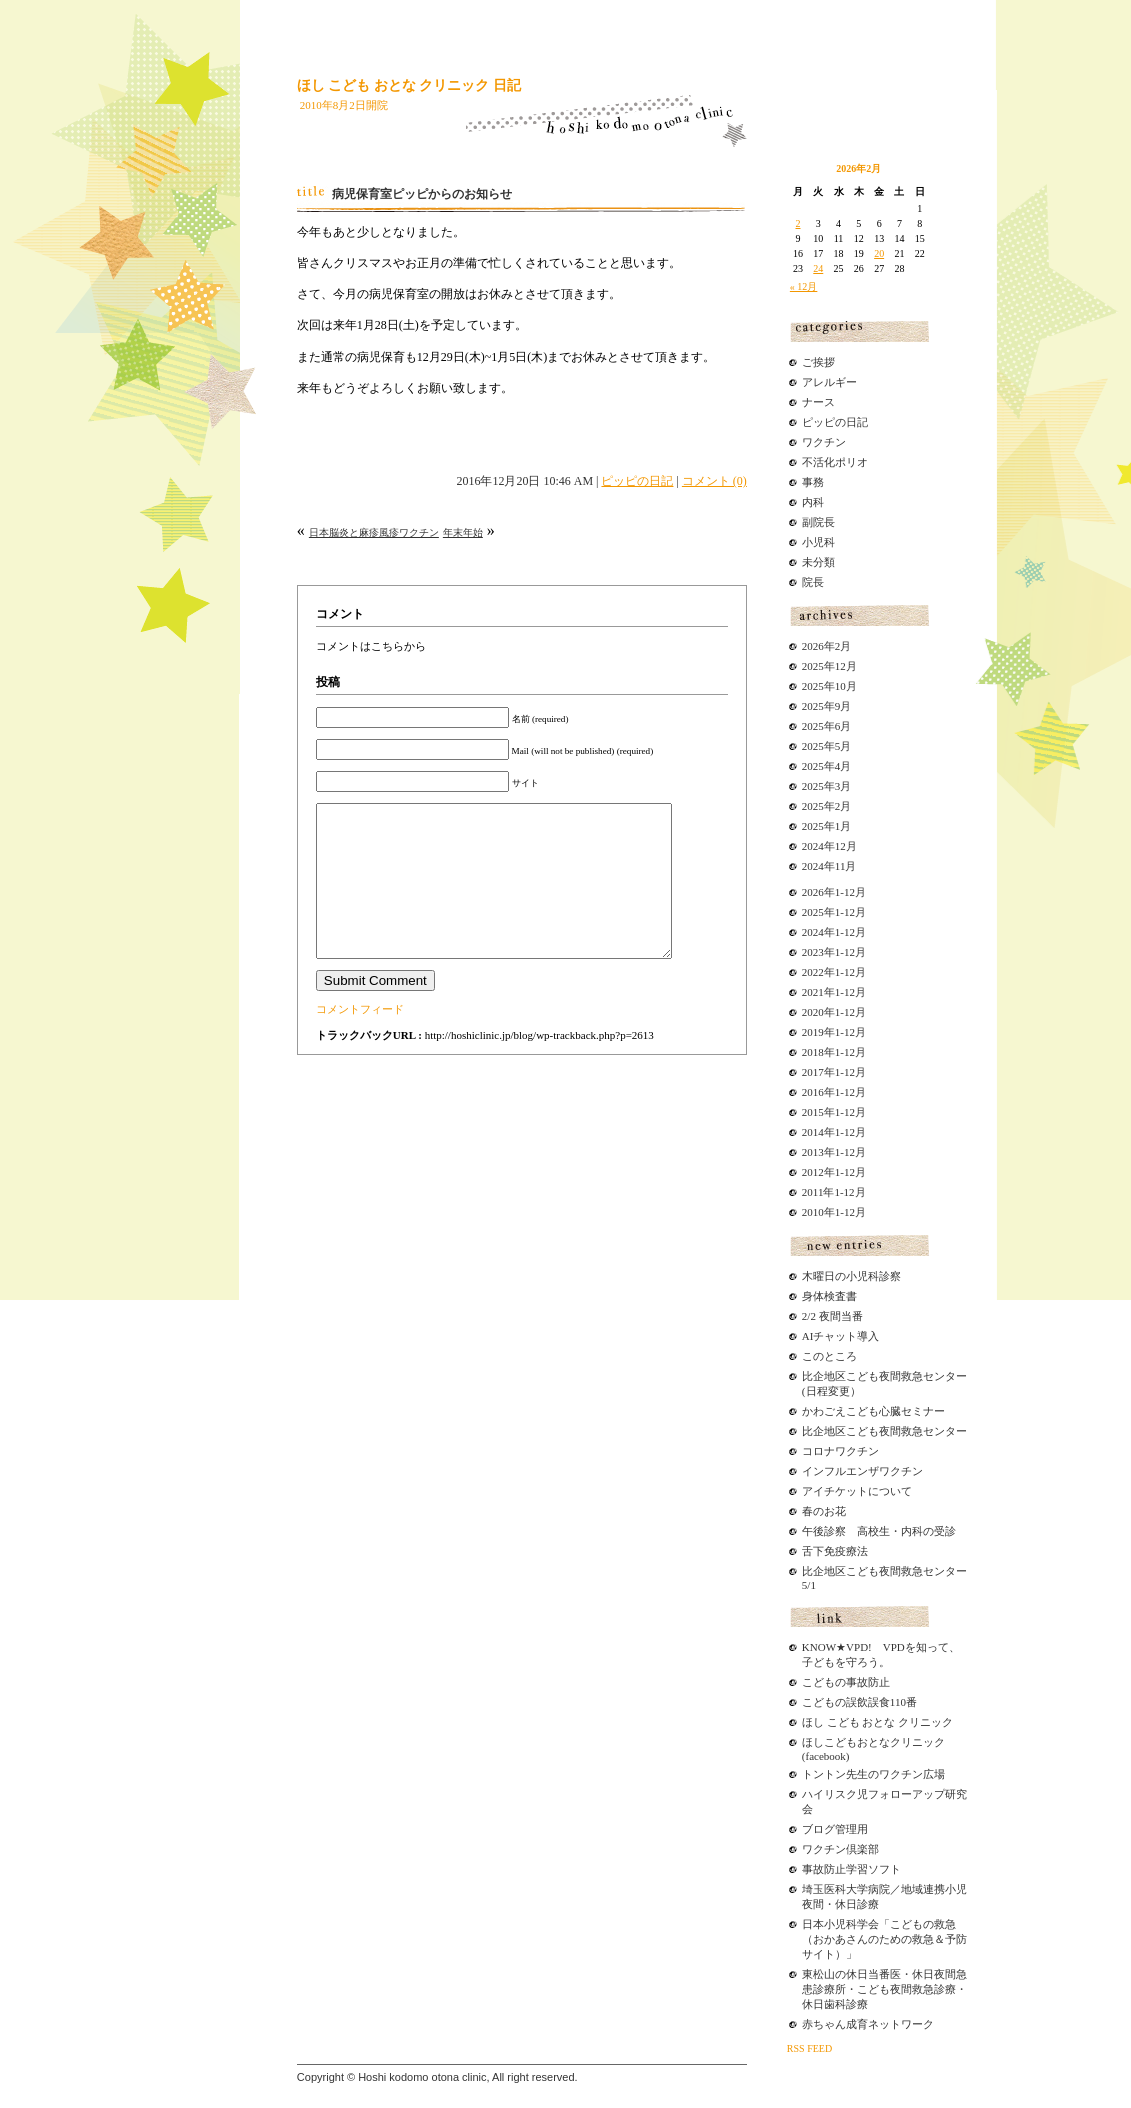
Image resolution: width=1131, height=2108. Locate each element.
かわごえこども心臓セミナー (873, 1411)
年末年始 (463, 532)
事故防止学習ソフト (851, 1869)
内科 (813, 502)
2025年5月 (827, 746)
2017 (813, 1072)
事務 (813, 482)
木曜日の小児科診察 (851, 1276)
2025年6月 (827, 726)
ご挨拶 (818, 362)
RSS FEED (809, 2048)
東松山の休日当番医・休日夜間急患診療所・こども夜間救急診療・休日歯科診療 (884, 1989)
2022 (813, 972)
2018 (813, 1052)
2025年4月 (827, 766)
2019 (813, 1032)
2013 (813, 1152)
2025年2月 (827, 806)
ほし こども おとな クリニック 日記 (409, 85)
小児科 (818, 542)
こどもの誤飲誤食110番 (859, 1702)
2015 (813, 1112)
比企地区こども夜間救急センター (884, 1431)
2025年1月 (827, 826)
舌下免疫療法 (835, 1551)
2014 (813, 1132)
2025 (813, 912)
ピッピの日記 (637, 481)
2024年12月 (829, 846)
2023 (813, 952)
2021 (813, 992)
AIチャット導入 (841, 1336)
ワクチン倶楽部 (840, 1849)
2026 (813, 892)
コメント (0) (714, 481)
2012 (813, 1172)
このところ (829, 1356)
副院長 (818, 522)
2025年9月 (827, 706)
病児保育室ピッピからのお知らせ (422, 194)
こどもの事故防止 (846, 1682)
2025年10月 (829, 686)
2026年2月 (827, 646)
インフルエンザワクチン (862, 1471)
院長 (813, 582)
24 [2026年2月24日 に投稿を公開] (818, 268)
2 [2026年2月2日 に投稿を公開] (798, 223)
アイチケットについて (857, 1491)
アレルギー (829, 382)
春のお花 (824, 1511)
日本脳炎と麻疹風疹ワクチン (374, 532)
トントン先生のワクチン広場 (873, 1774)
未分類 (818, 562)
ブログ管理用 (835, 1829)
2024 (813, 932)
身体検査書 (829, 1296)
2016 (813, 1092)
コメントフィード (360, 1039)
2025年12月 (829, 666)
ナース (818, 402)
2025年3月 (827, 786)
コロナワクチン (840, 1451)
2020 (813, 1012)
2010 (813, 1212)
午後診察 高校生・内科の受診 (879, 1531)
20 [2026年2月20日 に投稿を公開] (879, 253)
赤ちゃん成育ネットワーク (868, 2024)
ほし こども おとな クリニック (877, 1722)
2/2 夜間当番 (832, 1316)
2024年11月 (829, 866)
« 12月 (804, 286)
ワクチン (824, 442)
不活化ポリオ (835, 462)
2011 (813, 1192)
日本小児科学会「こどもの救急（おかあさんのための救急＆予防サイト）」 (884, 1939)
